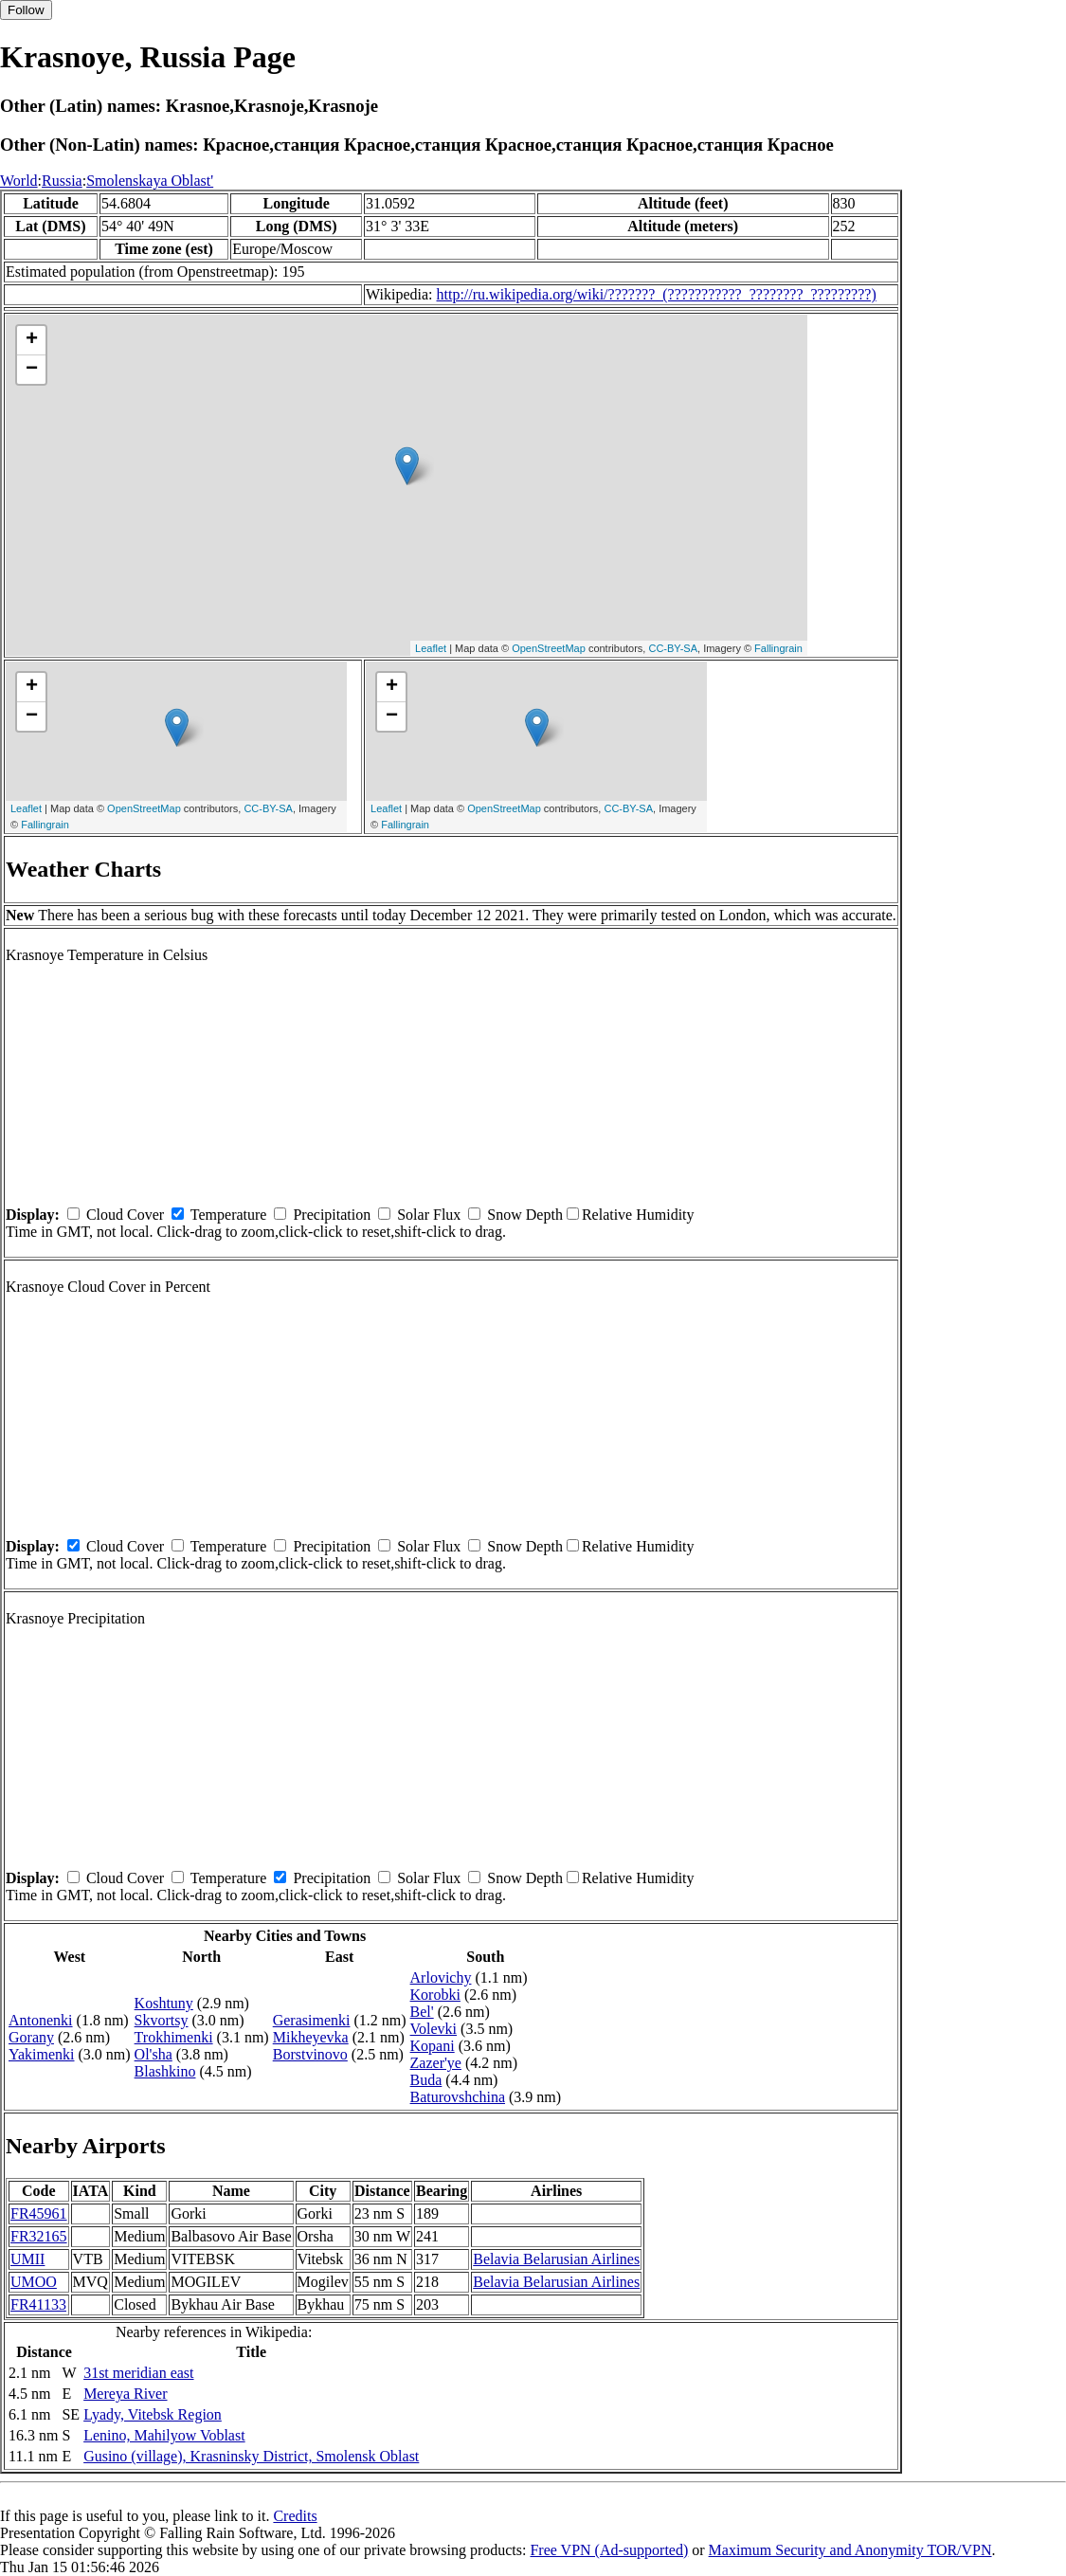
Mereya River (125, 2394)
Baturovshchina (457, 2097)
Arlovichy (441, 1977)
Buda (426, 2080)
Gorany (31, 2037)
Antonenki (41, 2020)
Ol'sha (153, 2054)
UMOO (33, 2282)
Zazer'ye (435, 2063)
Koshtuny (164, 2003)
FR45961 (38, 2213)
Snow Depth (525, 1214)
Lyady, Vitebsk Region (152, 2414)
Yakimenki (42, 2054)
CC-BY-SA (672, 648)
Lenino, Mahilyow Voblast (164, 2435)
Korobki (435, 1994)
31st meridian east (138, 2373)
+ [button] (32, 340)
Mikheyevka (311, 2037)
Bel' (422, 2012)
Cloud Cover (125, 1214)
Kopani (432, 2046)
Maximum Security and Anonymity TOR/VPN (850, 2550)
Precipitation (331, 1214)
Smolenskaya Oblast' (149, 180)
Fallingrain (778, 648)
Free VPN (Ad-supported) (609, 2550)
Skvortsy (162, 2020)
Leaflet (430, 648)
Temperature (228, 1214)
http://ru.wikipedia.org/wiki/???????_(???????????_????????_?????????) (656, 294)
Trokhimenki (174, 2037)
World (19, 180)
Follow (26, 10)
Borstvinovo (310, 2054)
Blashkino (165, 2071)
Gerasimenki (312, 2020)
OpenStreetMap (549, 648)
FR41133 (38, 2304)
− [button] (32, 369)
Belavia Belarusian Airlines (556, 2259)
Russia (62, 180)
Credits (294, 2516)
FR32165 (38, 2236)
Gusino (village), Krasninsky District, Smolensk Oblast (251, 2456)
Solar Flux (429, 1214)
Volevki (433, 2029)
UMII (27, 2259)
